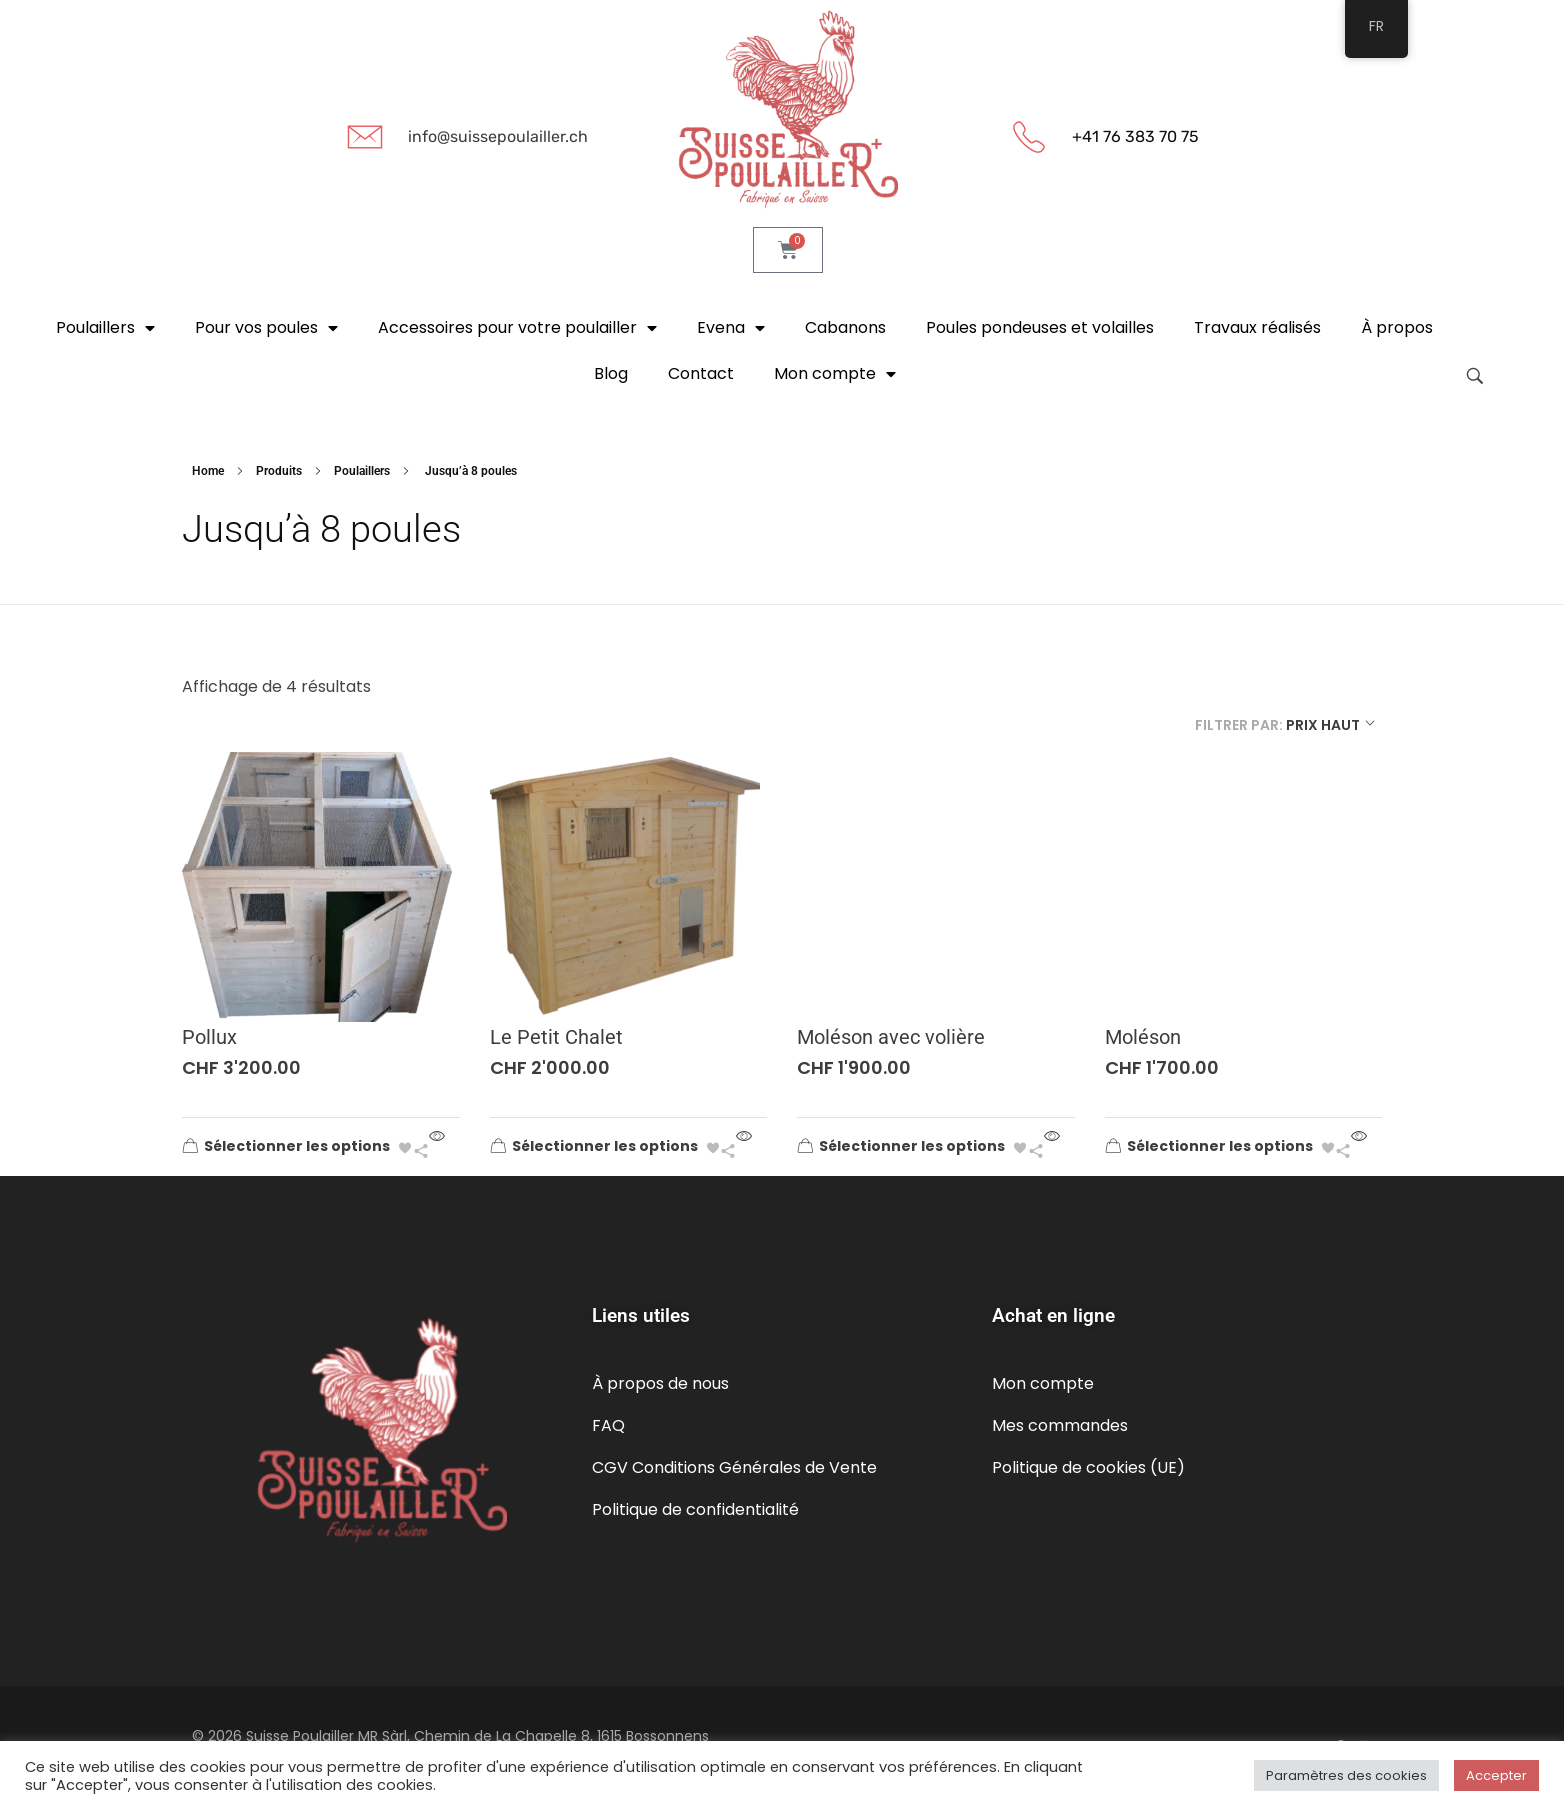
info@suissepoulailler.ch (498, 136)
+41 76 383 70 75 (1135, 136)
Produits (279, 471)
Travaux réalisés (1257, 327)
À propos (1397, 327)
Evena (731, 328)
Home (208, 471)
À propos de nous (660, 1383)
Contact (701, 373)
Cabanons (845, 327)
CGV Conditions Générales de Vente (734, 1467)
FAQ (608, 1425)
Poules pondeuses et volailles (1040, 327)
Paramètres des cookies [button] (1346, 1775)
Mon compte (835, 374)
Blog (611, 373)
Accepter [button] (1496, 1775)
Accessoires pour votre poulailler (517, 328)
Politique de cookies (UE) (1088, 1467)
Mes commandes (1060, 1425)
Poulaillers (105, 328)
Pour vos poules (266, 328)
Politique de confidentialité (695, 1509)
